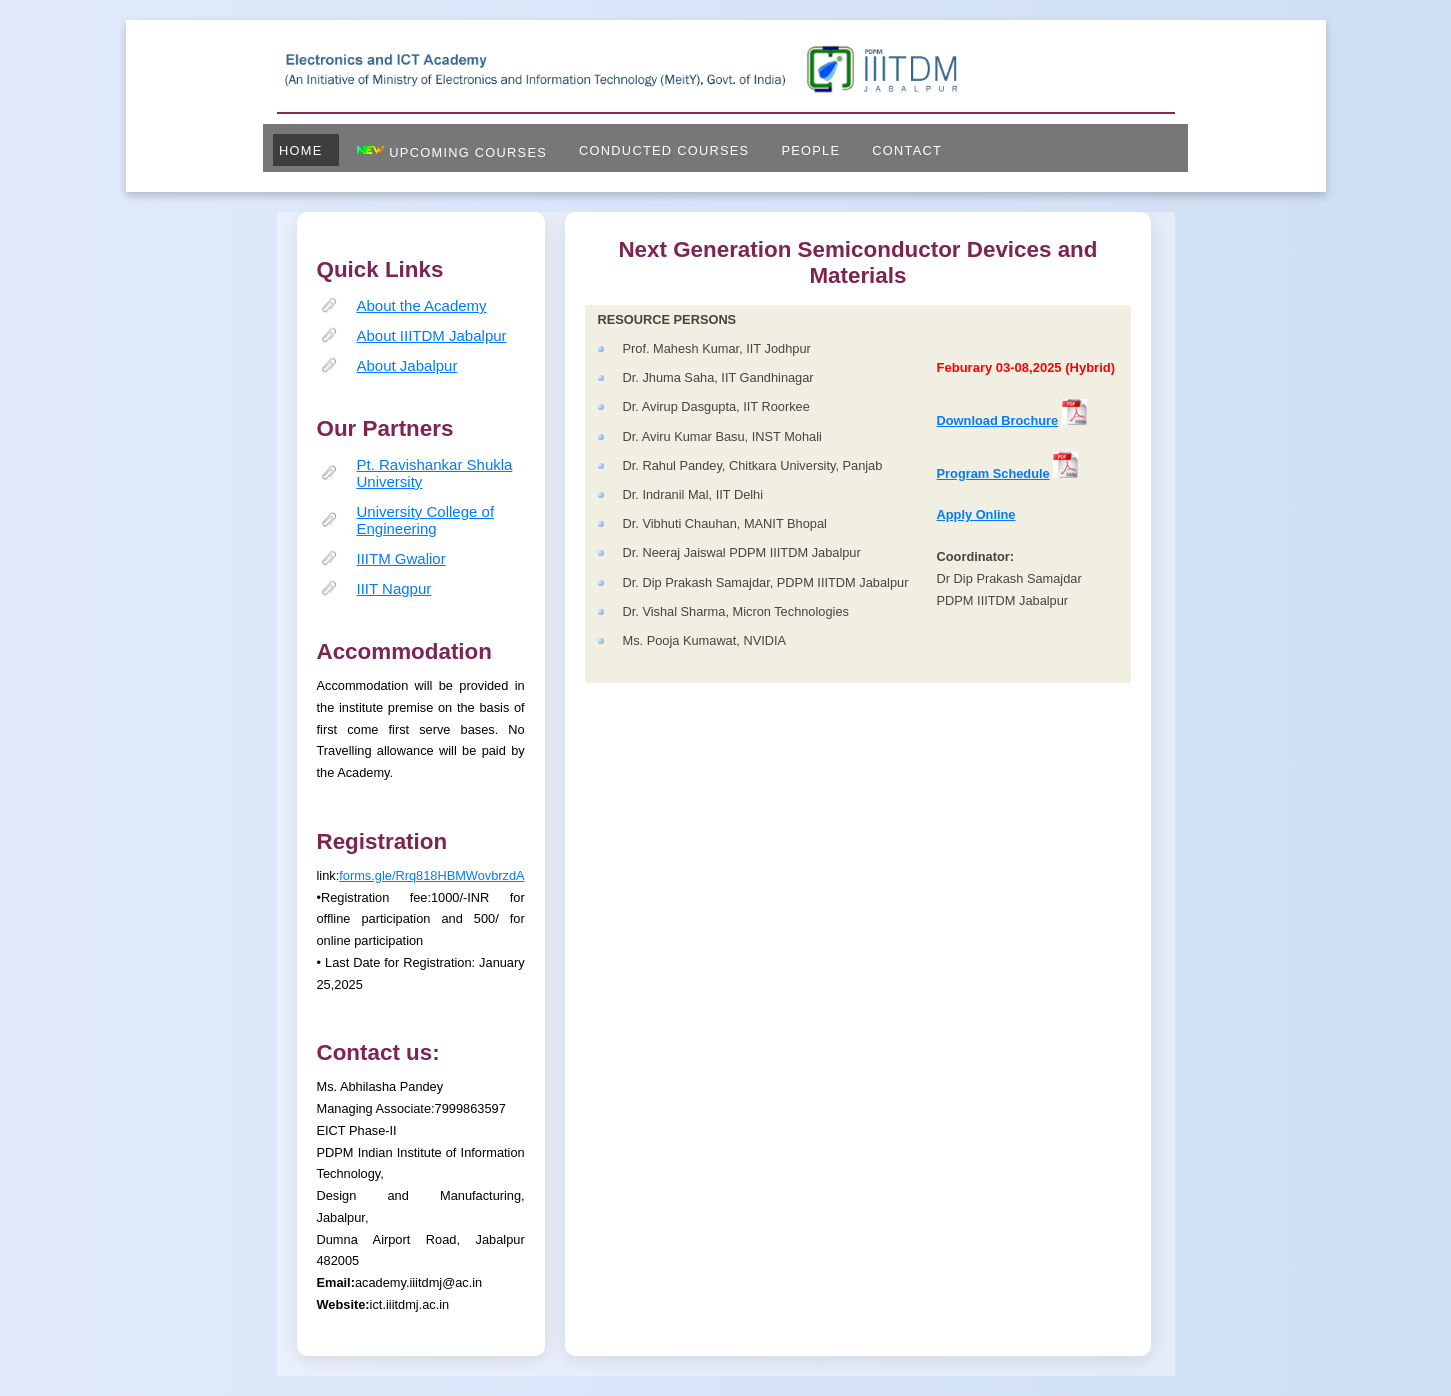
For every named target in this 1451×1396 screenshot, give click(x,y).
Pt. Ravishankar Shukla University (435, 473)
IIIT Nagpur (394, 588)
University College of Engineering (426, 520)
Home (301, 150)
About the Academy (422, 305)
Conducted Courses (664, 150)
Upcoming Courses (451, 151)
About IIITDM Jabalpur (432, 335)
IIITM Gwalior (401, 558)
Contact (907, 150)
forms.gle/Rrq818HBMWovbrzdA (431, 875)
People (810, 150)
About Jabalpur (407, 365)
